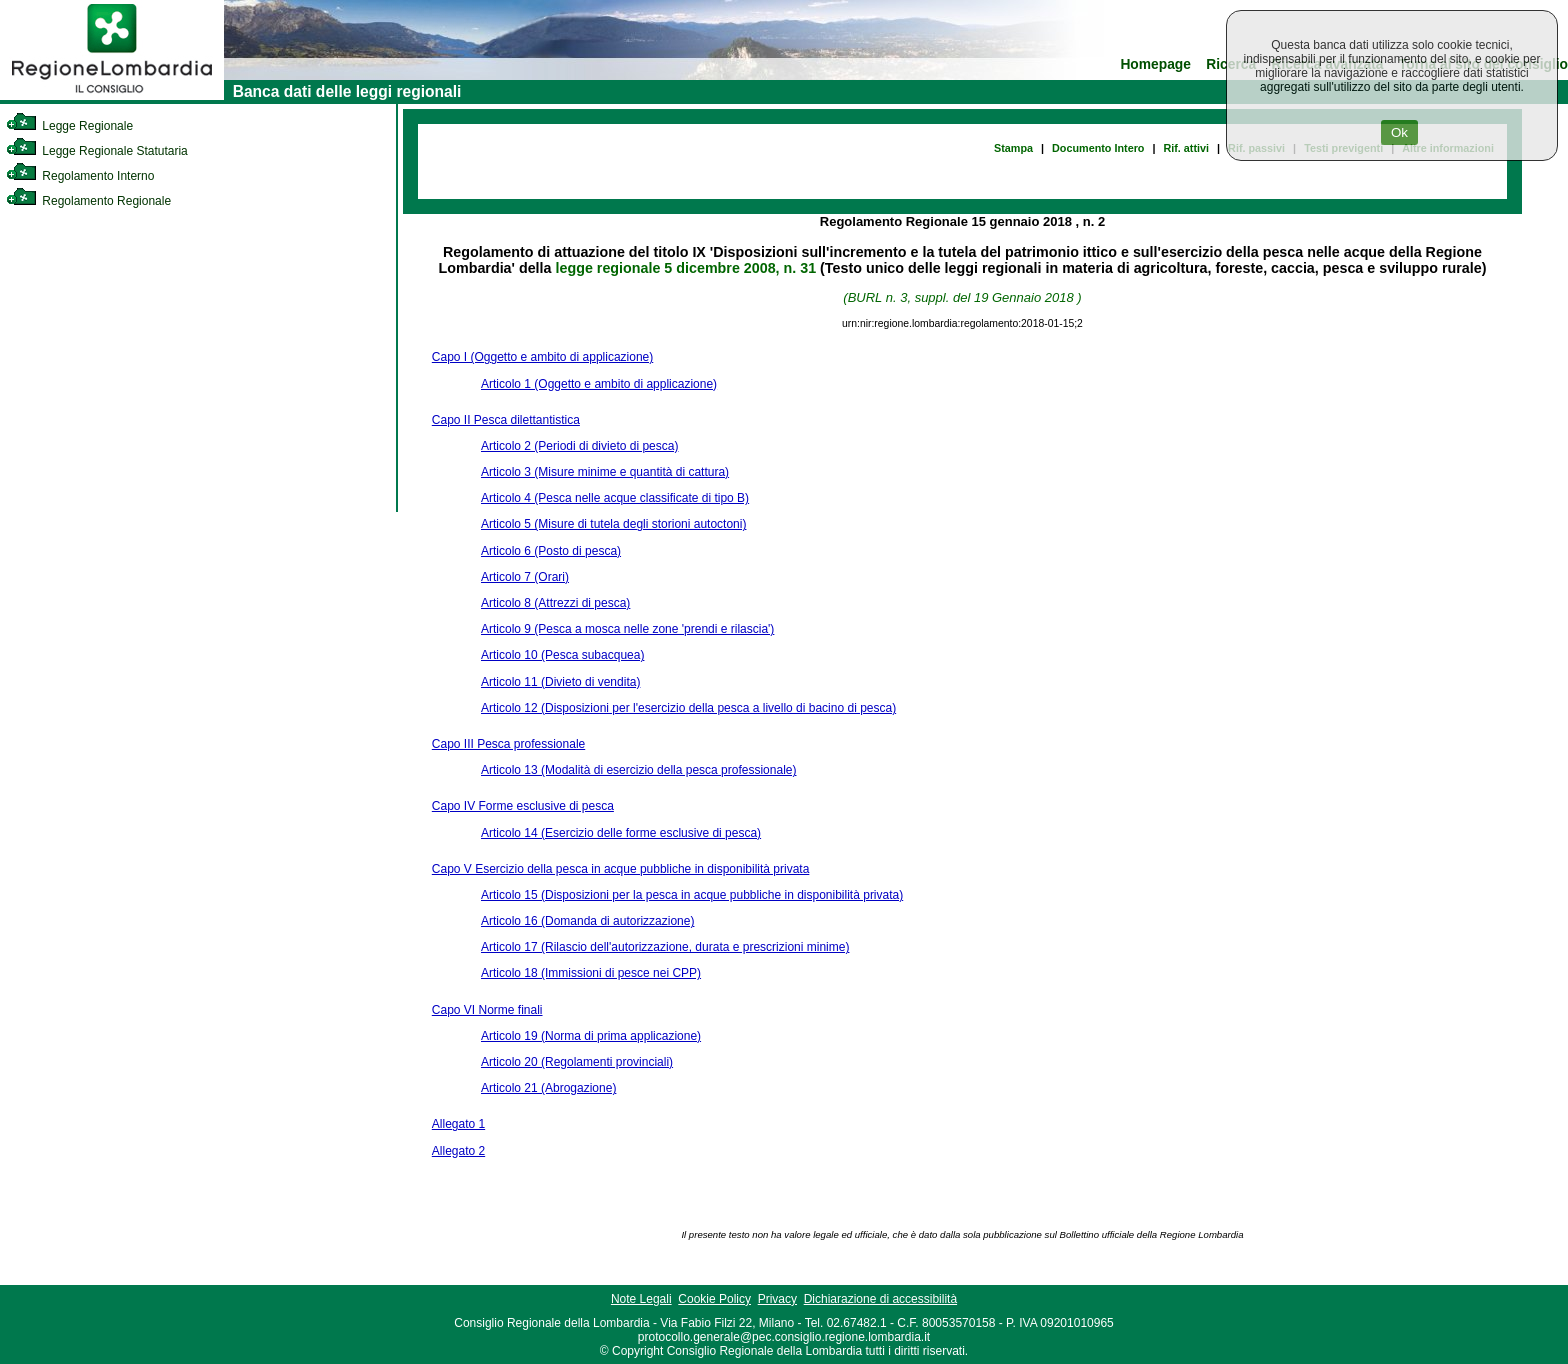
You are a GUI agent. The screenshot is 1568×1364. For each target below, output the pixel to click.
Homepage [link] (1155, 64)
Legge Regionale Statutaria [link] (97, 151)
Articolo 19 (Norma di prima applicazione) (591, 1036)
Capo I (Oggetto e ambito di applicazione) (542, 357)
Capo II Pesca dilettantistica (506, 420)
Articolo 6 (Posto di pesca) (551, 551)
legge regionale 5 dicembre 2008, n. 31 (686, 268)
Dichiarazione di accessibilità (880, 1299)
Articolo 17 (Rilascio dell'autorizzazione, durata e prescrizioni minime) (665, 947)
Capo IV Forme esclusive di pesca (523, 806)
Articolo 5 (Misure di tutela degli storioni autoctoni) (613, 524)
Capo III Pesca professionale (508, 744)
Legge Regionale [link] (69, 126)
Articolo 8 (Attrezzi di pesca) (555, 603)
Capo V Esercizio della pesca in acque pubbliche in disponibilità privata (621, 869)
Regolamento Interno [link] (80, 176)
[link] (112, 96)
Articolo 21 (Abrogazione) (548, 1088)
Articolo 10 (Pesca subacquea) (562, 655)
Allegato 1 (458, 1124)
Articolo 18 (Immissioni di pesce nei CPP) (591, 973)
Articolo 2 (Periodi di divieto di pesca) (579, 446)
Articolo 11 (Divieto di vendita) (560, 682)
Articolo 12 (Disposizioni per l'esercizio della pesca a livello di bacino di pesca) (688, 708)
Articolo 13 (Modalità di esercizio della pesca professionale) (639, 770)
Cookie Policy (714, 1299)
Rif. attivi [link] (1186, 148)
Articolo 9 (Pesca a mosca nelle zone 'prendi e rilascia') (627, 629)
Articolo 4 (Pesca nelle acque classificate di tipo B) (615, 498)
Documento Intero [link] (1098, 148)
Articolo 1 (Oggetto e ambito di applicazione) (599, 384)
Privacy (777, 1299)
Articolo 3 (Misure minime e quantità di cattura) (605, 472)
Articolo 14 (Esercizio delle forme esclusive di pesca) (621, 833)
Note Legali (641, 1299)
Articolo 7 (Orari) (525, 577)
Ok (1399, 132)
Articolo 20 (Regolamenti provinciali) (577, 1062)
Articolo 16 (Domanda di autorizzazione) (587, 921)
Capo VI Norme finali (487, 1010)
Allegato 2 (458, 1151)
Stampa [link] (1013, 148)
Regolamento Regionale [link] (88, 201)
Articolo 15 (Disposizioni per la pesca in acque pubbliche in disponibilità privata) (692, 895)
